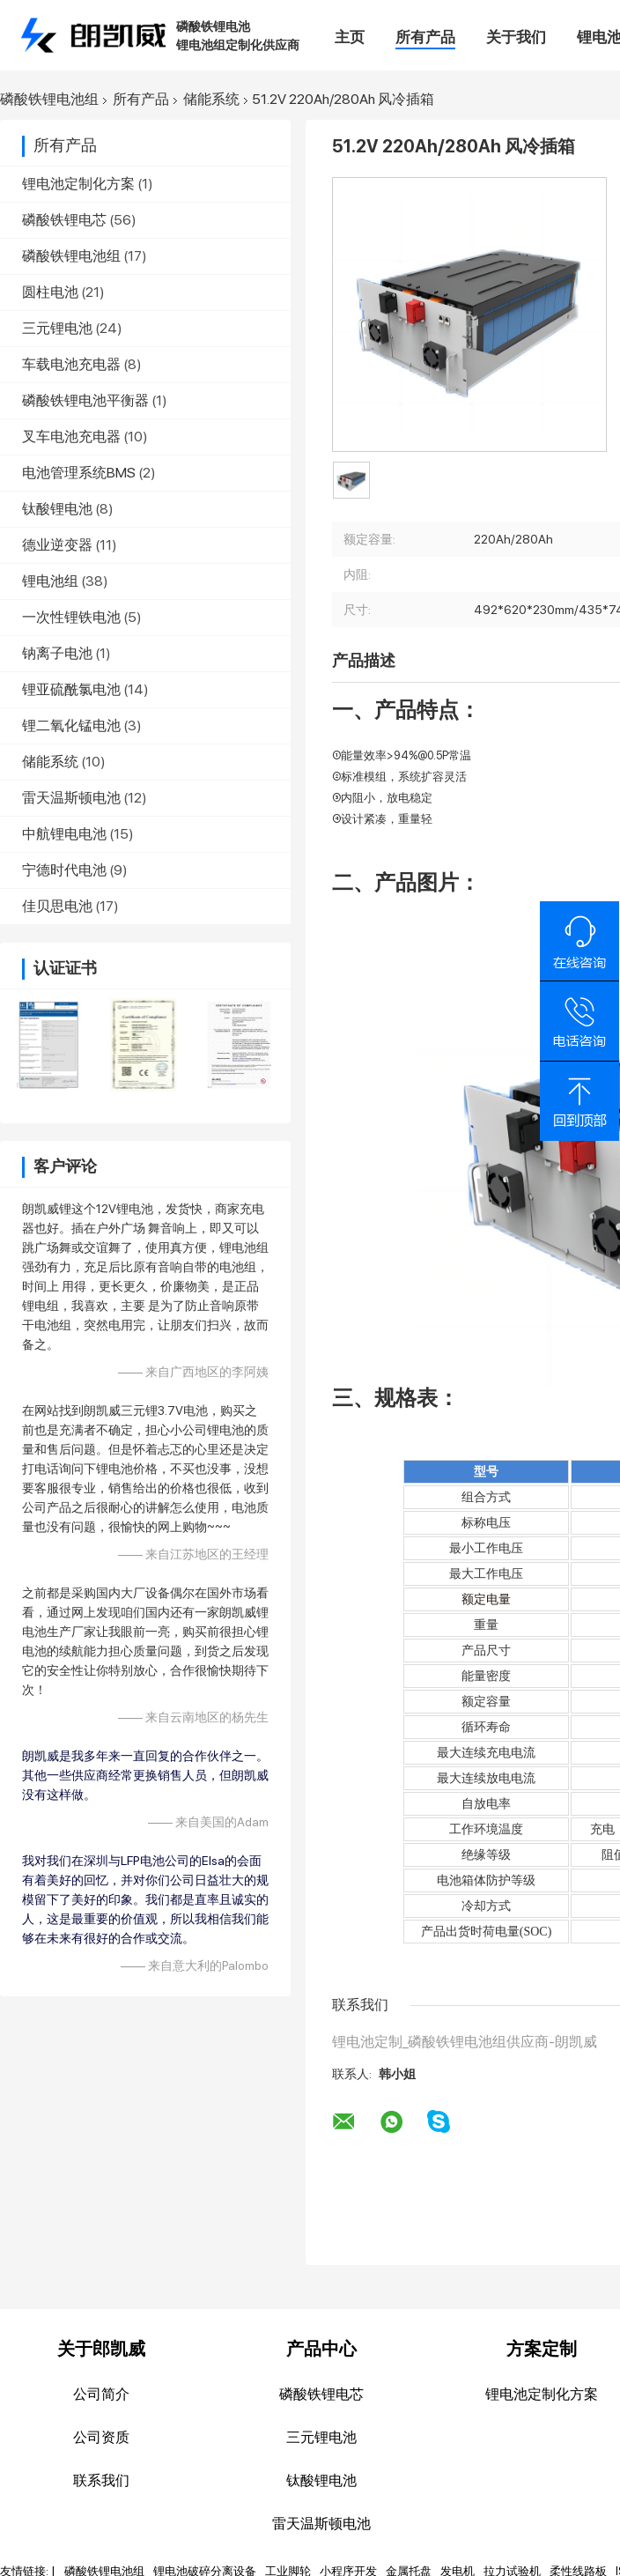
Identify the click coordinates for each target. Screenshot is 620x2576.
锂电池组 (50, 581)
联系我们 (101, 2480)
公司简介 (101, 2394)
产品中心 (321, 2348)
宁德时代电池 (64, 870)
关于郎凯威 (101, 2348)
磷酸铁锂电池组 (49, 99)
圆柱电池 (50, 292)
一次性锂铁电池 (71, 617)
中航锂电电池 (64, 833)
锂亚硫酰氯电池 (71, 689)
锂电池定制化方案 (78, 183)
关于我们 (516, 37)
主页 (350, 37)
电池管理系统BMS (79, 472)
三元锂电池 (57, 328)
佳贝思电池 (57, 906)
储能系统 (211, 99)
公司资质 (101, 2437)
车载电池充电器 (71, 364)
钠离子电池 (57, 653)
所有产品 (425, 37)
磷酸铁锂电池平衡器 (85, 400)
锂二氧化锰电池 (71, 725)
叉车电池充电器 (71, 436)
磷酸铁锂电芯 (64, 219)
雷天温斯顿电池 (71, 797)
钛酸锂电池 (57, 508)
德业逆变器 (57, 545)
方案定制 (541, 2348)
